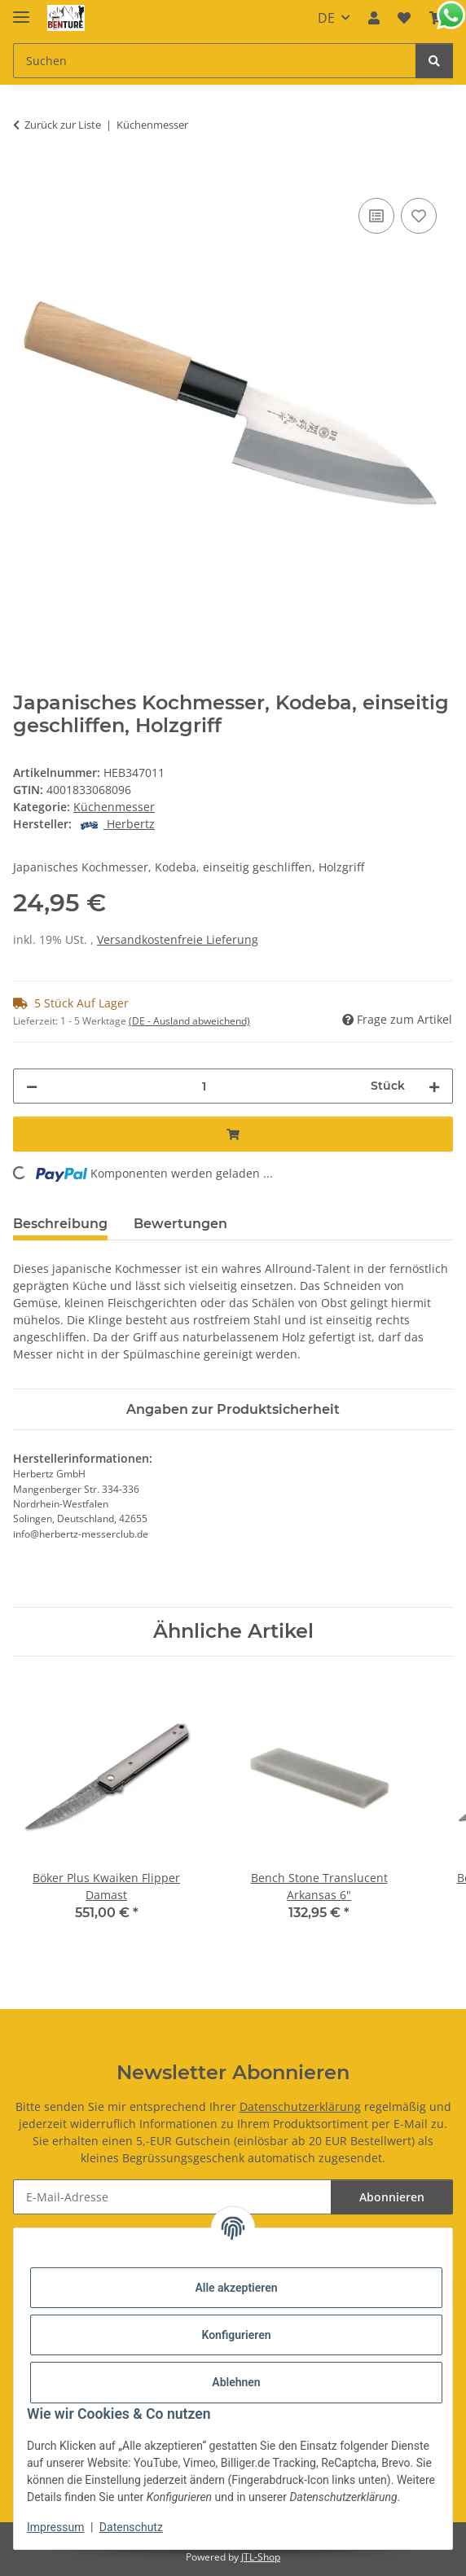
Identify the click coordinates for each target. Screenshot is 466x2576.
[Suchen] (434, 60)
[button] (374, 18)
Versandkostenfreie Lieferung (177, 939)
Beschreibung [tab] (60, 1223)
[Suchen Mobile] (214, 60)
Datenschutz (131, 2527)
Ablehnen (236, 2382)
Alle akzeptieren (236, 2287)
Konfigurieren (235, 2334)
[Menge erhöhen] (434, 1086)
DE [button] (326, 18)
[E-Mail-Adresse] (172, 2196)
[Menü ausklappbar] (21, 10)
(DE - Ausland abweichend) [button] (189, 1021)
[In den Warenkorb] (26, 176)
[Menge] (204, 1086)
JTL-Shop (260, 2557)
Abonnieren (391, 2197)
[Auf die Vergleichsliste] (376, 216)
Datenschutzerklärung (300, 2106)
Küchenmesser (114, 806)
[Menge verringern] (32, 1086)
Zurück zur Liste (62, 124)
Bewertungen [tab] (180, 1223)
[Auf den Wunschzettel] (419, 216)
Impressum (55, 2527)
